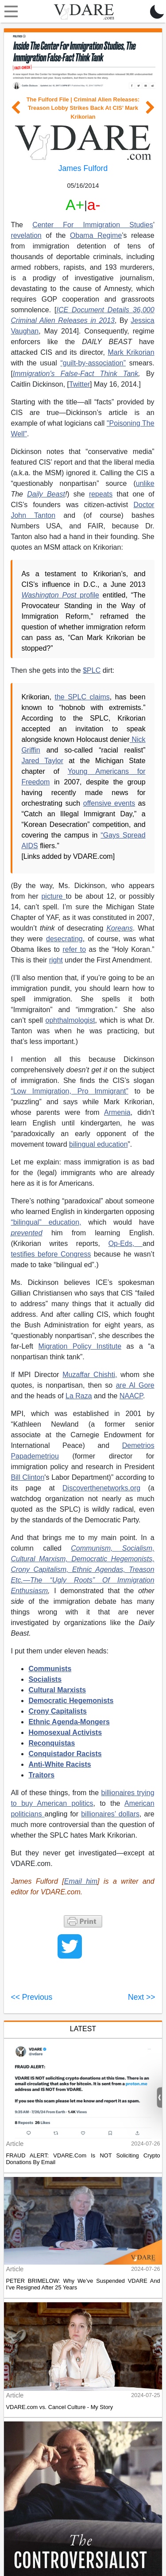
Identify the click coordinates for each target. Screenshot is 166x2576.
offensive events (109, 803)
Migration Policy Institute (80, 1346)
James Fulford (83, 168)
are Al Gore (135, 1385)
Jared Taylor (42, 760)
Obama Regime (96, 235)
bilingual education (98, 1144)
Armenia (117, 1112)
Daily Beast (46, 494)
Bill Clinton (27, 1477)
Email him (80, 1881)
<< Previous (31, 1997)
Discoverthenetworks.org (101, 1488)
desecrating (64, 939)
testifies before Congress (51, 1254)
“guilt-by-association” (93, 363)
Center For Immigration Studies (92, 225)
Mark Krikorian (131, 352)
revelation (26, 235)
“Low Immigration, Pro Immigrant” (69, 1091)
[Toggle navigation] (9, 11)
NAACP (131, 1396)
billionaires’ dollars (110, 1814)
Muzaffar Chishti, (89, 1374)
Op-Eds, (125, 1243)
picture (53, 896)
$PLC (91, 670)
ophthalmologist (70, 1020)
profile (60, 595)
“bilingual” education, (46, 1222)
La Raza (79, 1396)
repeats (100, 494)
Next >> (141, 1997)
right (56, 960)
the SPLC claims (81, 697)
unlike (145, 483)
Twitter (79, 384)
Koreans (119, 928)
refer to (74, 949)
